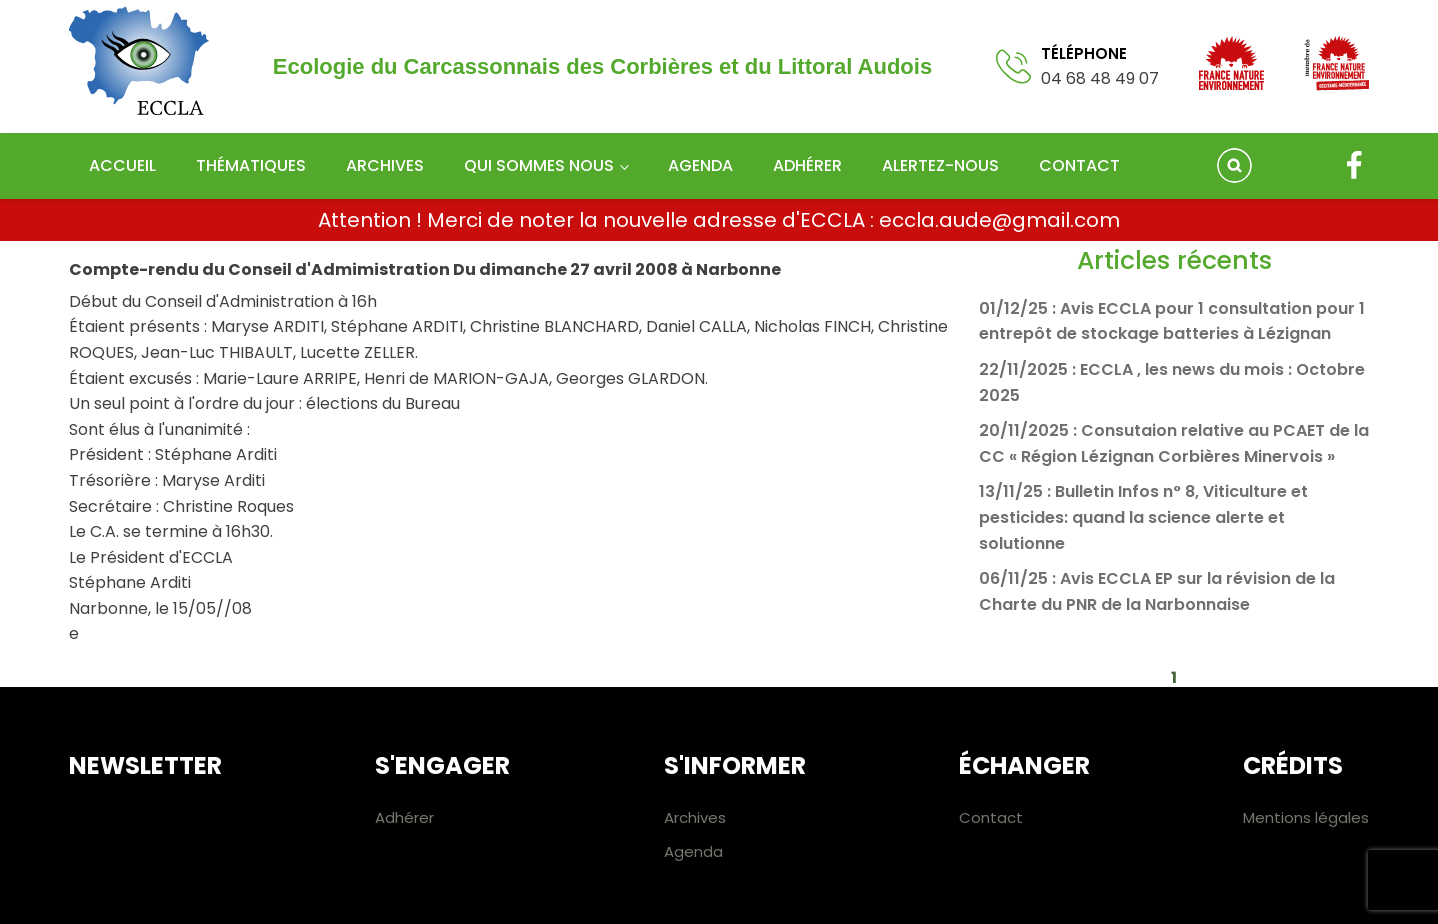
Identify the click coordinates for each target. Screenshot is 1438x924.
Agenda (700, 165)
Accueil (122, 165)
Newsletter (145, 765)
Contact (1079, 165)
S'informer (735, 765)
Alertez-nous (940, 165)
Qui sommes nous (539, 165)
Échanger (1024, 765)
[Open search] (1234, 165)
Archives (385, 165)
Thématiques (251, 165)
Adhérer (807, 165)
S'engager (442, 765)
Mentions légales (1306, 817)
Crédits (1293, 765)
